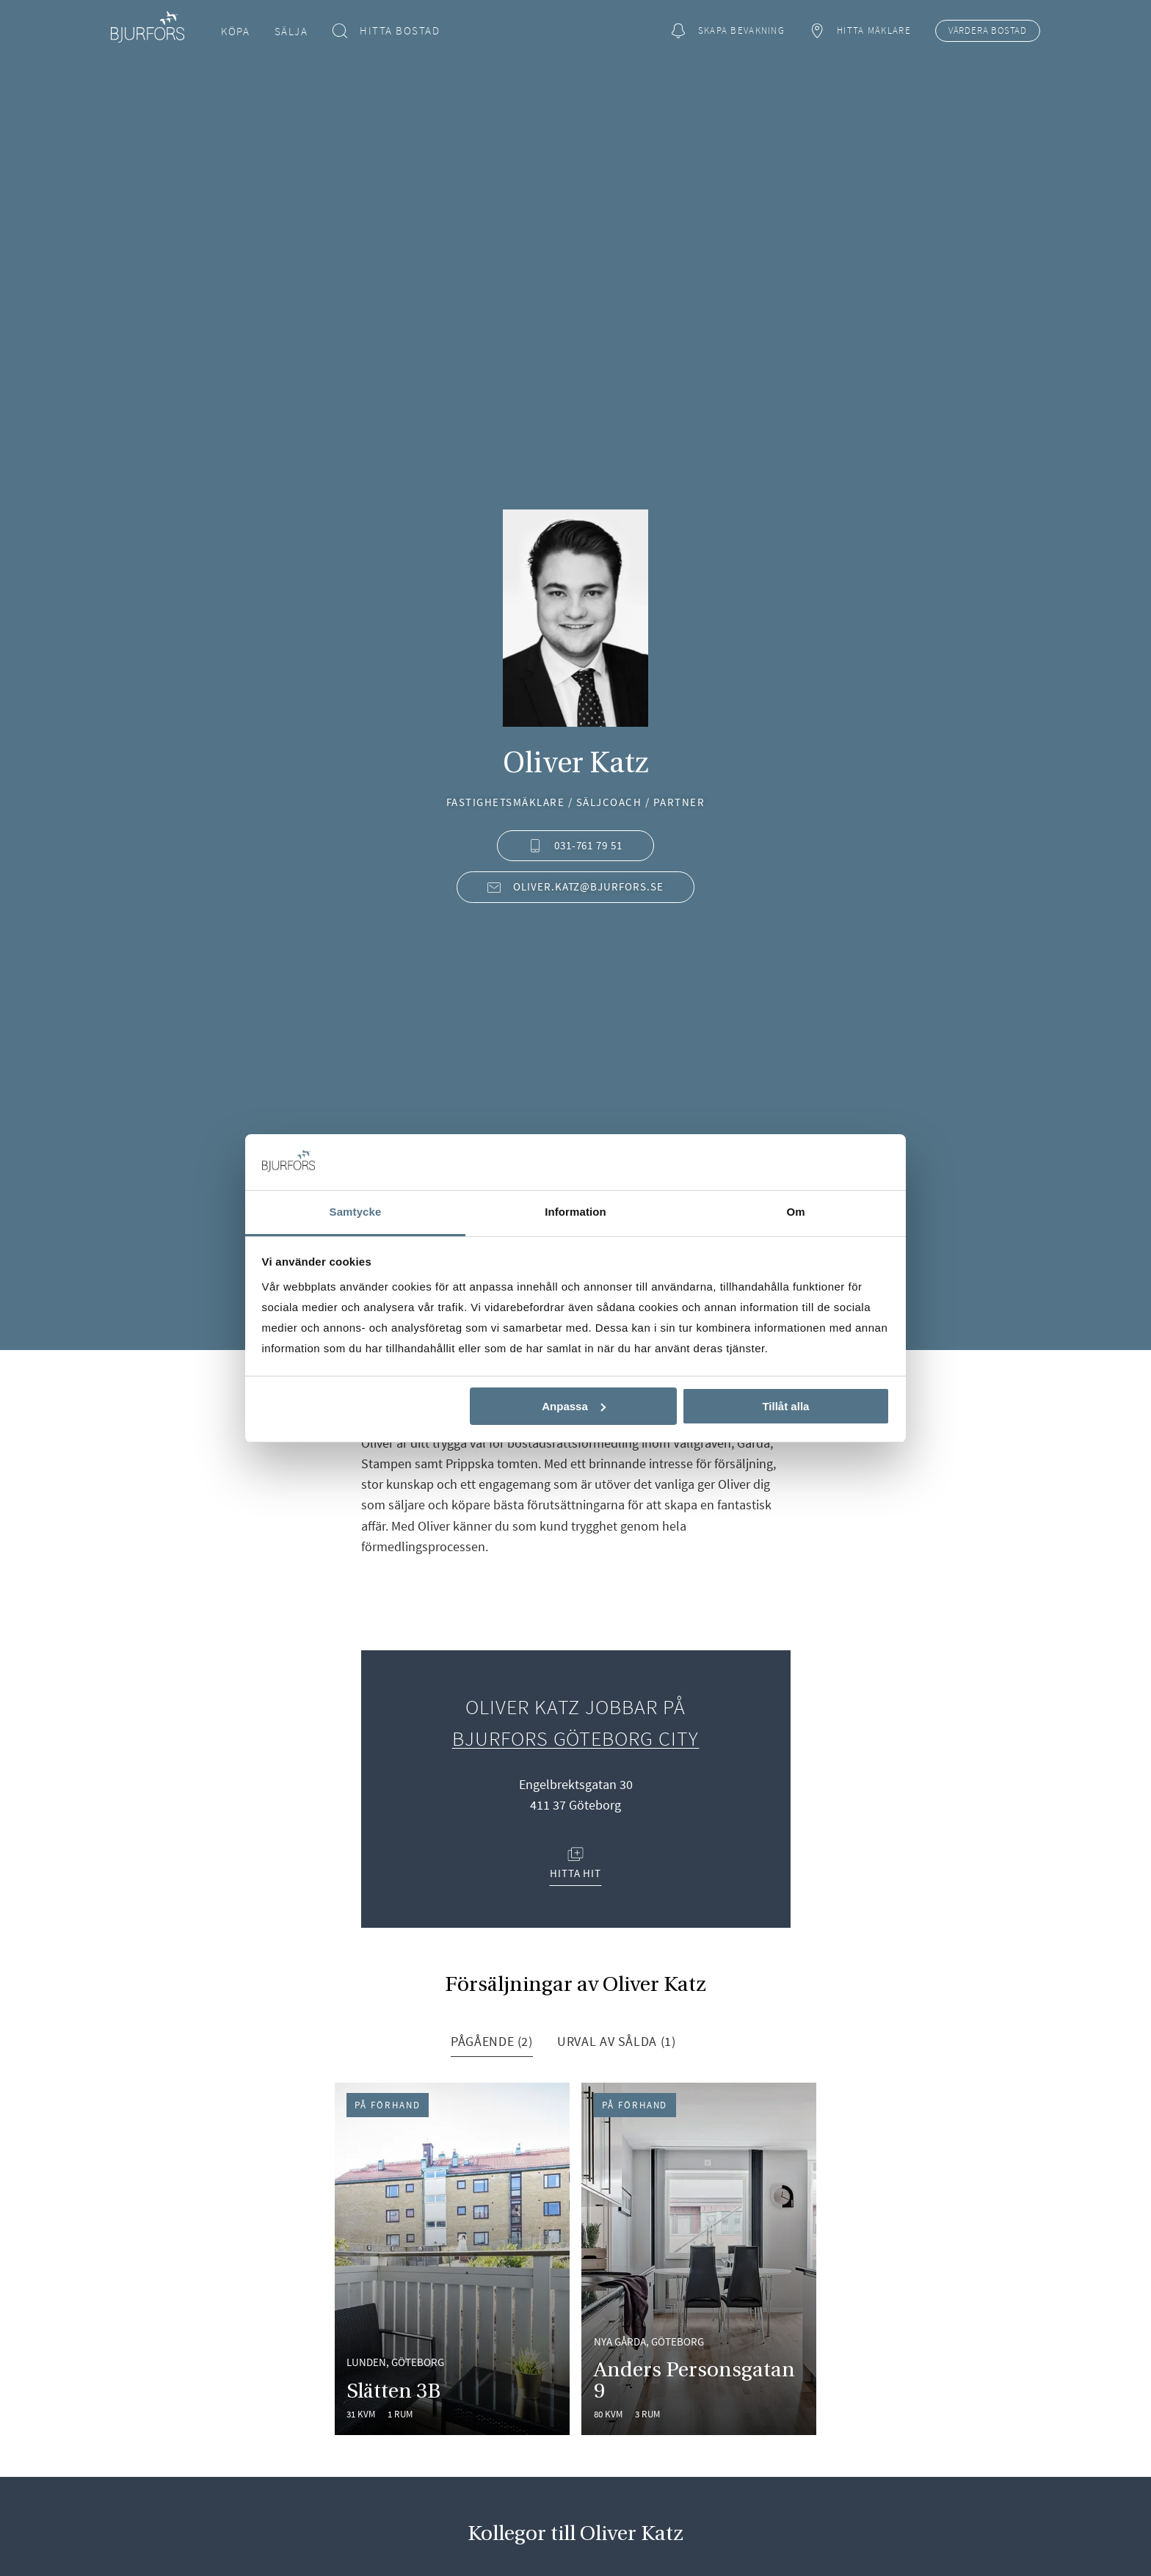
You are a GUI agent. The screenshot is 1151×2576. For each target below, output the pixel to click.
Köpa (235, 31)
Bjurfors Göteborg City (576, 1738)
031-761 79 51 (575, 845)
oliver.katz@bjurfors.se (575, 886)
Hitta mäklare (859, 31)
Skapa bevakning (727, 31)
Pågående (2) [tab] (492, 2041)
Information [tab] (575, 1211)
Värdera (987, 31)
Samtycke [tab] (356, 1211)
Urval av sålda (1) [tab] (616, 2041)
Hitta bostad (386, 31)
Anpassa (574, 1406)
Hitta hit (576, 1864)
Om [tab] (795, 1211)
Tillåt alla (785, 1406)
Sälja (291, 31)
